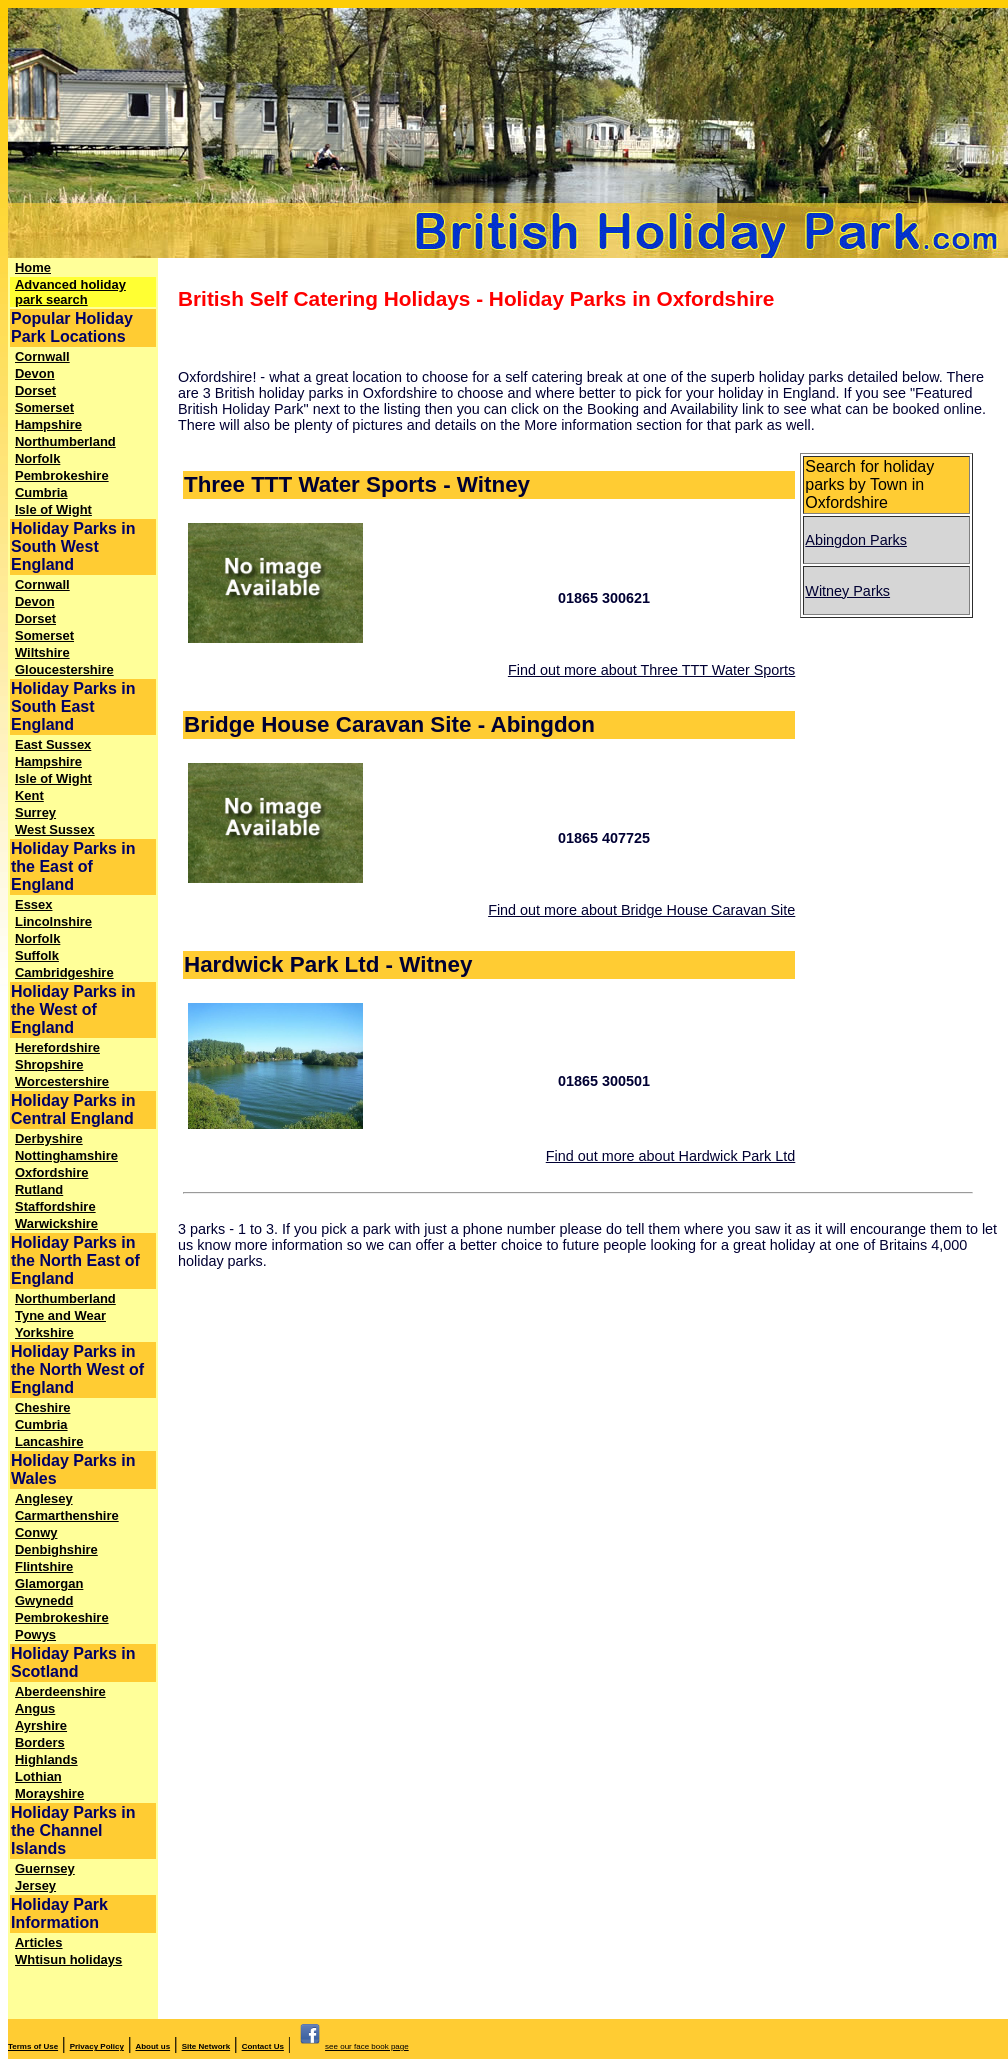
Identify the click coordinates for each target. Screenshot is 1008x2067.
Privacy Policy (97, 2046)
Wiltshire (42, 652)
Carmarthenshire (67, 1515)
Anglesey (44, 1498)
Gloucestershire (64, 669)
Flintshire (44, 1566)
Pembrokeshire (62, 475)
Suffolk (37, 955)
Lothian (38, 1776)
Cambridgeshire (64, 972)
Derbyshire (49, 1138)
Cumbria (41, 492)
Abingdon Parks (856, 540)
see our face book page (352, 2046)
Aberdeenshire (60, 1691)
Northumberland (65, 441)
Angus (35, 1708)
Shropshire (49, 1064)
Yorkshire (44, 1332)
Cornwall (42, 356)
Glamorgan (49, 1583)
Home (33, 267)
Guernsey (45, 1868)
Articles (39, 1942)
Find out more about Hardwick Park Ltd (671, 1156)
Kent (29, 795)
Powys (35, 1634)
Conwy (36, 1532)
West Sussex (55, 829)
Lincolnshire (53, 921)
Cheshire (42, 1407)
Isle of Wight (53, 509)
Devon (35, 373)
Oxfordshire (51, 1172)
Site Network (206, 2046)
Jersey (35, 1885)
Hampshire (48, 424)
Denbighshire (56, 1549)
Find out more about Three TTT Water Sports (651, 670)
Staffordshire (55, 1206)
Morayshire (49, 1793)
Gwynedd (44, 1600)
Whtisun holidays (68, 1959)
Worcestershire (62, 1081)
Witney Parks (847, 591)
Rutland (39, 1189)
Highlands (46, 1759)
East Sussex (53, 744)
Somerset (44, 407)
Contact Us (263, 2046)
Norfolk (37, 458)
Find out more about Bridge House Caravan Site (641, 910)
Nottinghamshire (66, 1155)
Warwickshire (56, 1223)
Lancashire (49, 1441)
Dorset (35, 390)
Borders (40, 1742)
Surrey (35, 812)
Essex (33, 904)
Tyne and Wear (60, 1315)
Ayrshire (41, 1725)
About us (152, 2046)
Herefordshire (57, 1047)
